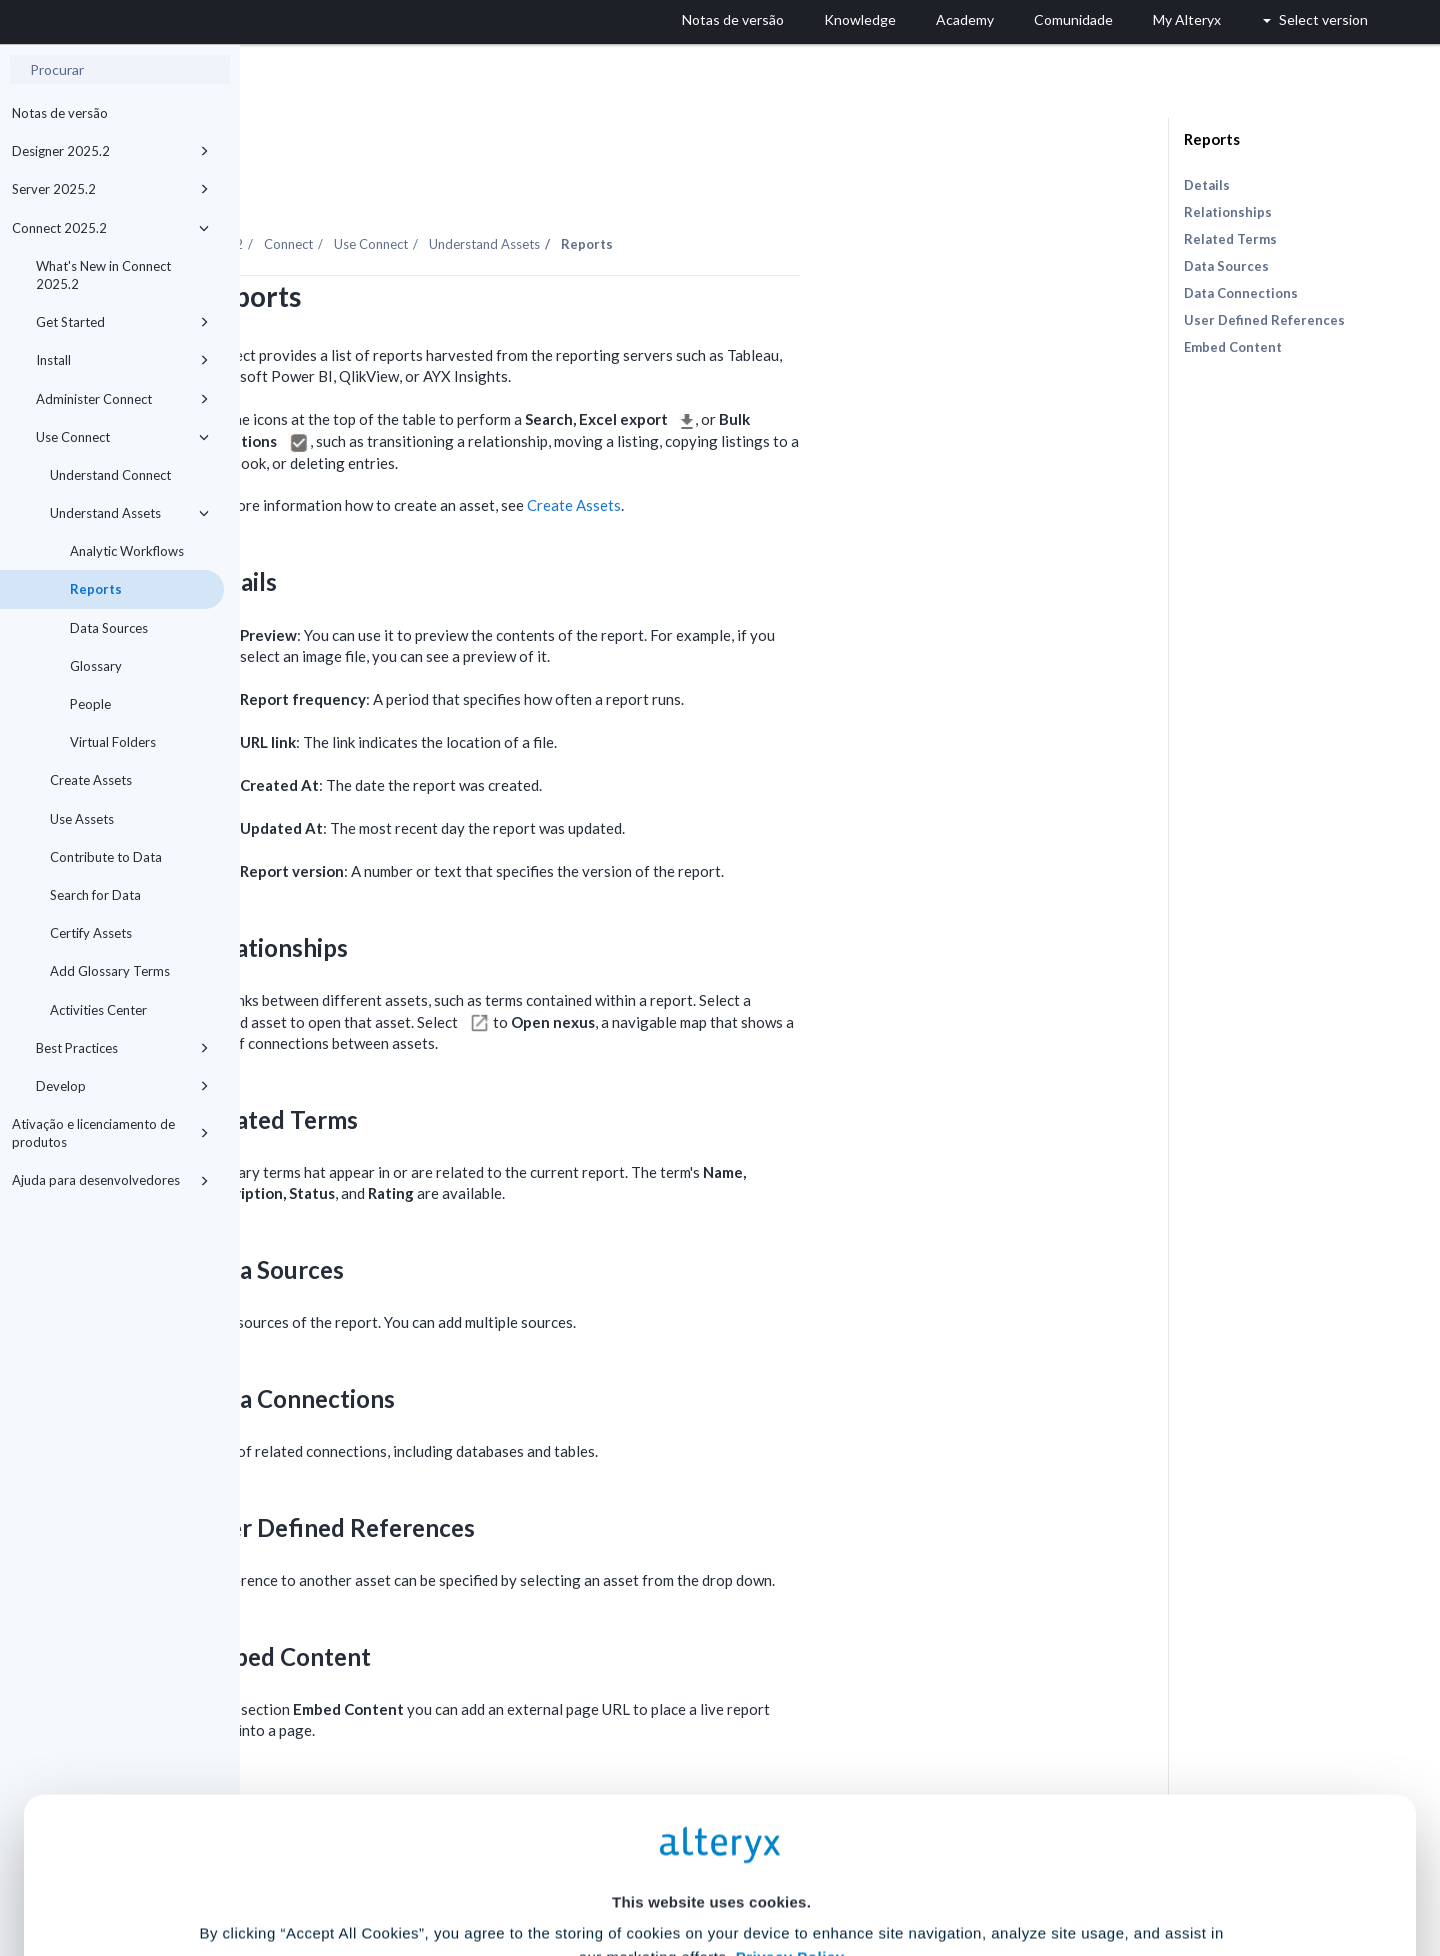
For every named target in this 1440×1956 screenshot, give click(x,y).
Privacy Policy (790, 1753)
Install (122, 360)
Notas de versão (60, 113)
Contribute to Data (106, 857)
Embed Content (1233, 347)
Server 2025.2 (110, 189)
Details (1207, 185)
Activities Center (98, 1010)
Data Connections (1241, 293)
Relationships (1228, 212)
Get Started (122, 322)
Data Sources (109, 628)
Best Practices (122, 1048)
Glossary (96, 666)
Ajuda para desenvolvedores (110, 1180)
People (90, 704)
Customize (873, 1867)
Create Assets (91, 780)
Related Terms (1230, 239)
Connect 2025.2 (110, 228)
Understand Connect (110, 475)
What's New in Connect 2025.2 (103, 275)
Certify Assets (91, 933)
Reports (96, 589)
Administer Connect (122, 399)
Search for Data (95, 895)
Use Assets (82, 819)
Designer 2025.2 (110, 151)
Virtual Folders (113, 742)
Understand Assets (129, 513)
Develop (122, 1086)
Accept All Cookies (568, 1867)
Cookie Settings (711, 1808)
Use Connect (122, 437)
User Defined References (1264, 320)
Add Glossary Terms (110, 971)
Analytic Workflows (127, 551)
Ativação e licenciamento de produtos (110, 1133)
